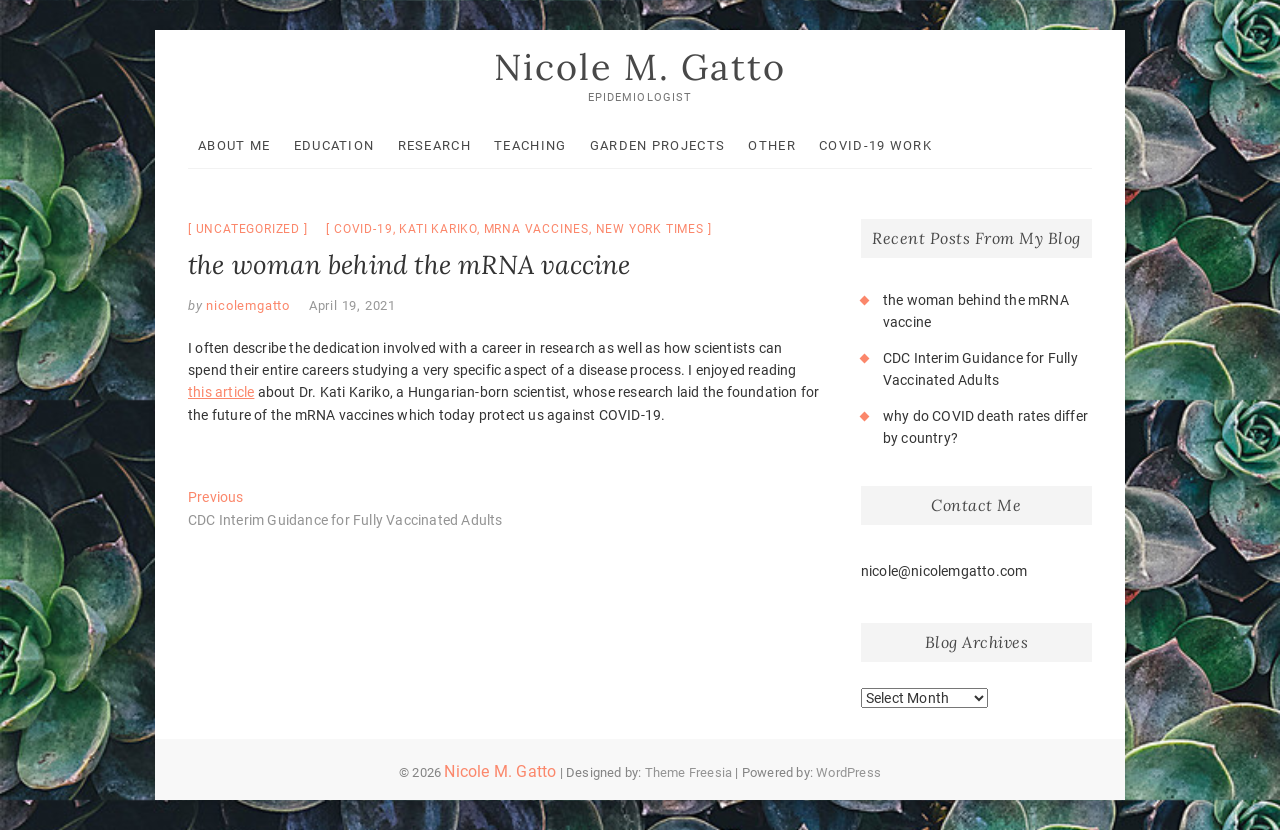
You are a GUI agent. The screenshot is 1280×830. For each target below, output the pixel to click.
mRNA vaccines (536, 229)
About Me (234, 145)
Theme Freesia (689, 772)
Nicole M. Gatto (640, 67)
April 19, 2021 (352, 305)
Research (434, 145)
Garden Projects (658, 145)
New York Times (650, 229)
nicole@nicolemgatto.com (944, 571)
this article (221, 392)
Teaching (530, 145)
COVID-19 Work (875, 145)
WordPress (848, 772)
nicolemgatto (246, 305)
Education (334, 145)
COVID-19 (363, 229)
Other (772, 145)
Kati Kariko (438, 229)
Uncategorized (248, 229)
